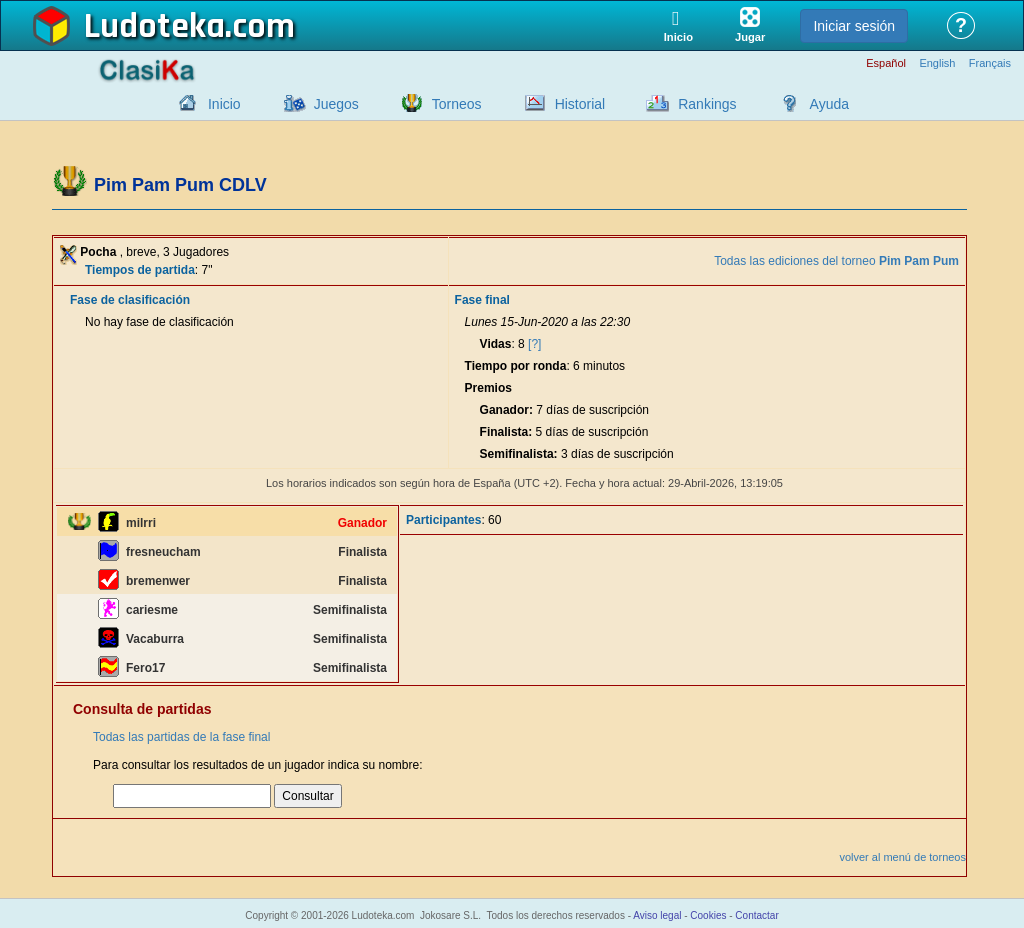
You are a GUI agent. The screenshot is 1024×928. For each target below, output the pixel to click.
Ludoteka (154, 27)
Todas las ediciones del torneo (836, 261)
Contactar (756, 915)
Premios (488, 388)
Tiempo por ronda (516, 366)
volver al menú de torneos (902, 857)
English (937, 63)
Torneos (457, 104)
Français (990, 63)
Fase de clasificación (130, 300)
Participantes (443, 520)
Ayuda (829, 104)
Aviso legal (657, 915)
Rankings (707, 104)
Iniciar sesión (854, 26)
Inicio (224, 104)
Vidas (496, 344)
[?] (534, 344)
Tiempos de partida (140, 270)
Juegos (336, 104)
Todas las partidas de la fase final (181, 737)
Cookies (708, 915)
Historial (580, 104)
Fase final (482, 300)
